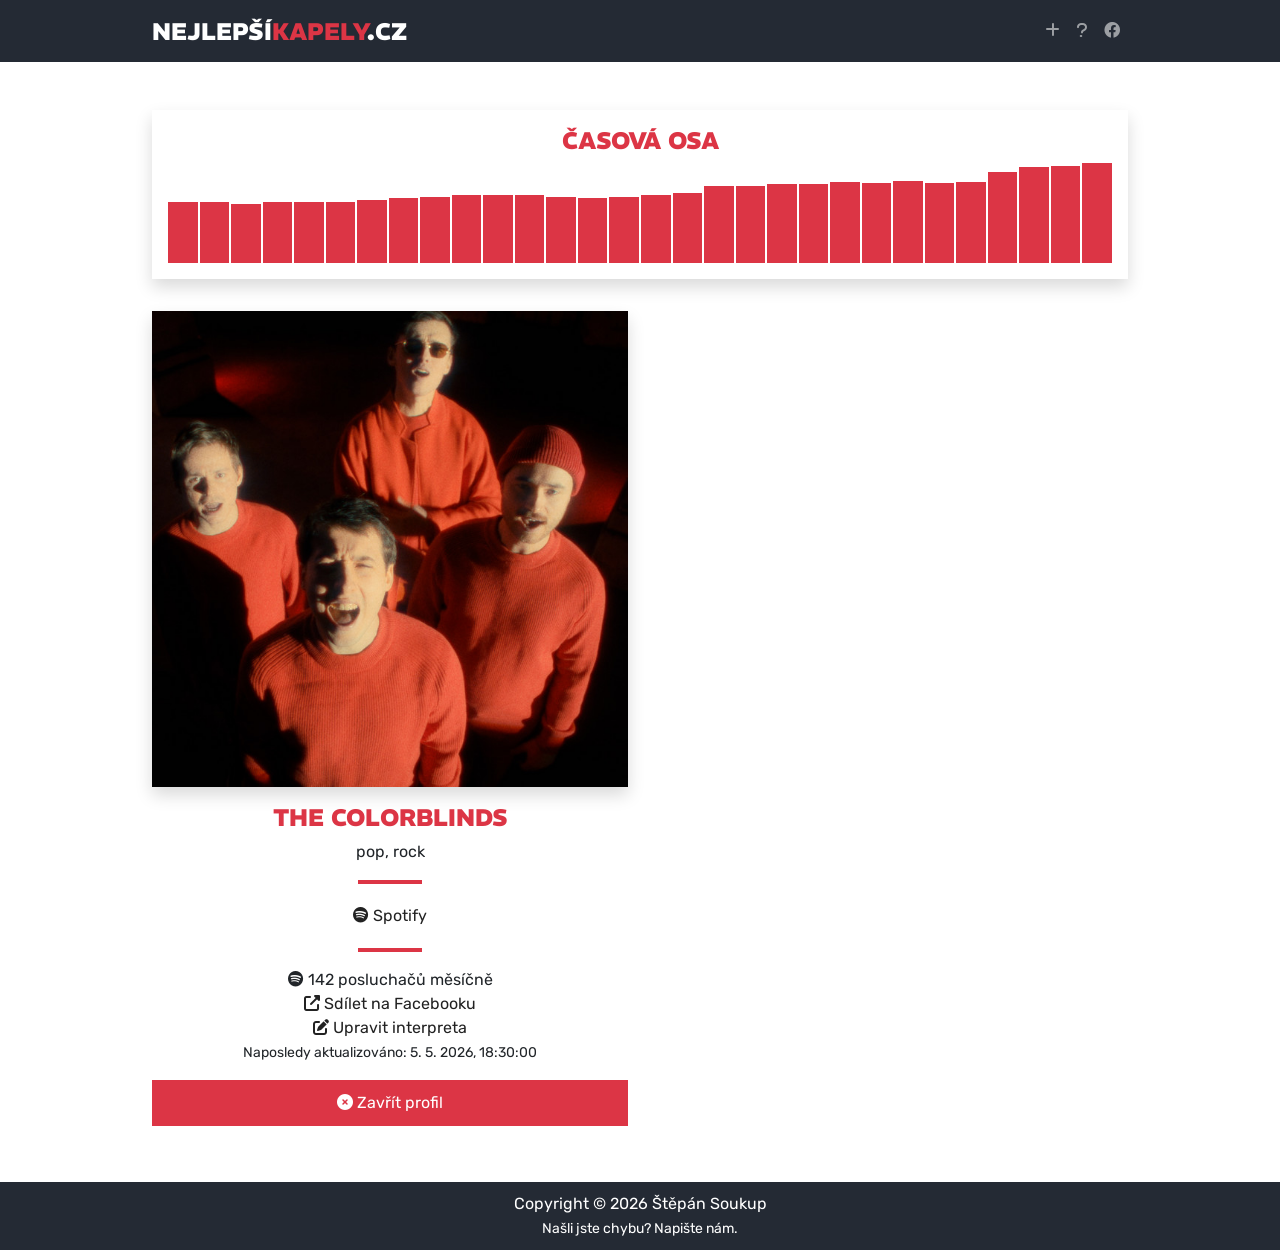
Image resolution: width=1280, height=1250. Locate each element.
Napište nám (694, 1228)
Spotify (390, 915)
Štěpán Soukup (709, 1203)
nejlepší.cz (279, 31)
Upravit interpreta (390, 1027)
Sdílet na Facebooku (390, 1003)
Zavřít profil (390, 1102)
